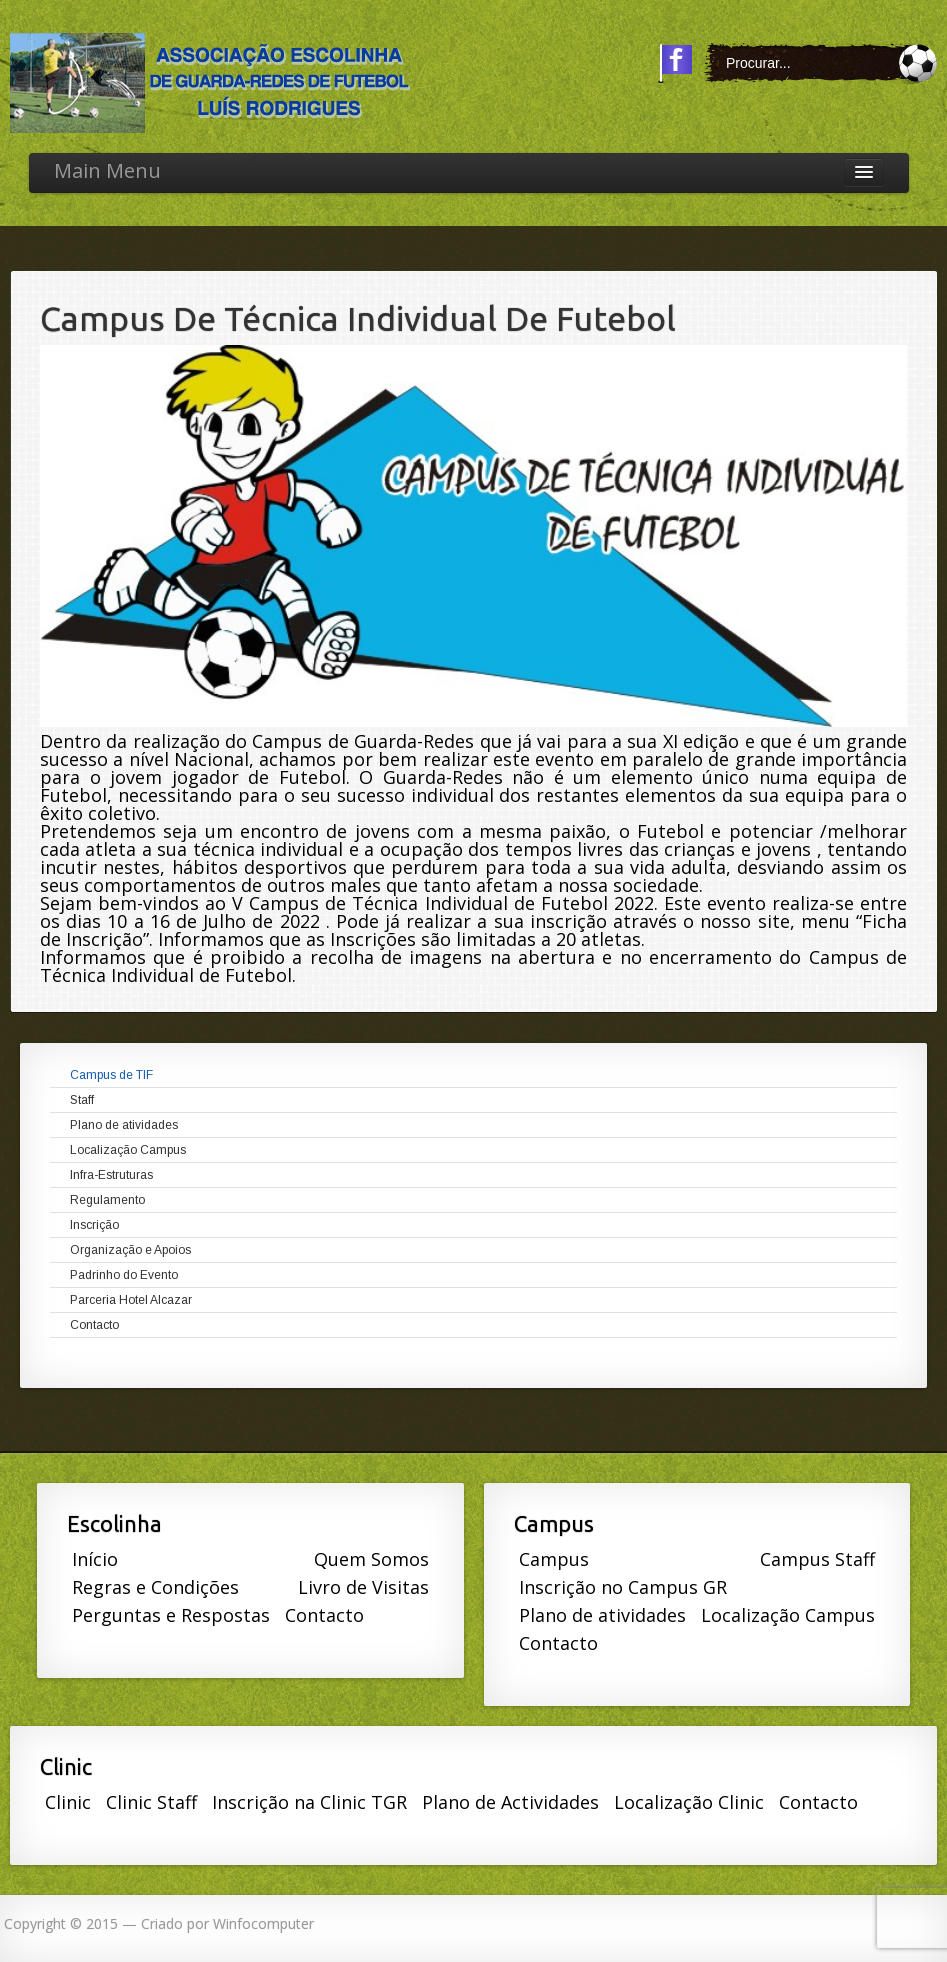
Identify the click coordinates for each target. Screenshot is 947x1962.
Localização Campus (788, 1615)
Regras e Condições (155, 1587)
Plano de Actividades (510, 1802)
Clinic (68, 1802)
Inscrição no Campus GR (623, 1587)
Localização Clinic (689, 1802)
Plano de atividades (602, 1615)
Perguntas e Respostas (171, 1615)
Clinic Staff (151, 1802)
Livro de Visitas (363, 1587)
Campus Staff (817, 1559)
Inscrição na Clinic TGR (309, 1802)
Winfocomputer (263, 1923)
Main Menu (107, 170)
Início (95, 1559)
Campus (554, 1559)
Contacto (324, 1615)
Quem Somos (371, 1559)
